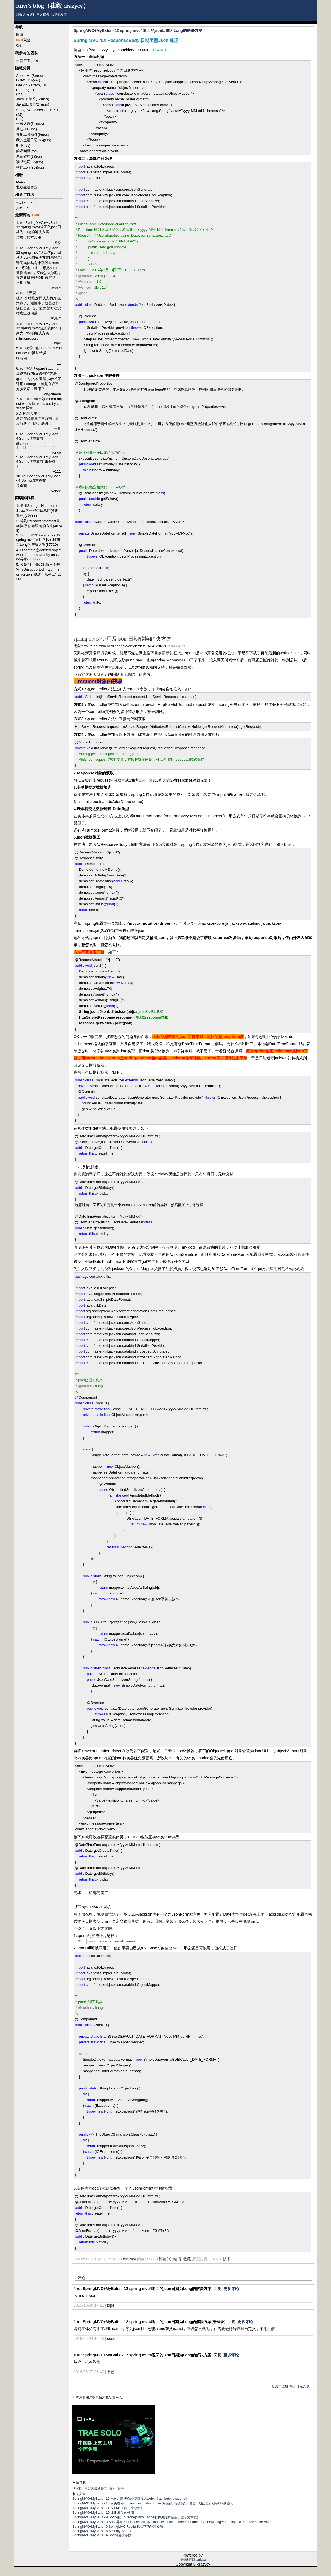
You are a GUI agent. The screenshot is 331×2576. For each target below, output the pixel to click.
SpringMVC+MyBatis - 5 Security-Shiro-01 (103, 2531)
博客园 (77, 2488)
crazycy (129, 2259)
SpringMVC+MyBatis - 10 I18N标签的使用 (103, 2513)
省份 (111, 2371)
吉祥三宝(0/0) (27, 61)
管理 (19, 46)
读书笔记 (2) (26, 162)
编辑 (177, 2259)
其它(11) (23, 129)
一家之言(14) (26, 123)
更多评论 (231, 2288)
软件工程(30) (26, 167)
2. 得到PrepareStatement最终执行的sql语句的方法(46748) (39, 526)
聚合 (26, 40)
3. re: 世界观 (26, 293)
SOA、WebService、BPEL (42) (37, 112)
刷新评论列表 (300, 2386)
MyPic (21, 182)
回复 (217, 2288)
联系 (19, 35)
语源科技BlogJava (193, 2559)
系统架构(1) (25, 156)
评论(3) (165, 2259)
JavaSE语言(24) (29, 104)
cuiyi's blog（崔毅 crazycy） (52, 5)
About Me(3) (26, 75)
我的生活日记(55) (30, 140)
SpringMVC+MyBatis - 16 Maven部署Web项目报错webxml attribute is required (129, 2499)
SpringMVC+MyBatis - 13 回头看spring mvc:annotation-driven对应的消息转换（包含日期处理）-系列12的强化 (152, 2503)
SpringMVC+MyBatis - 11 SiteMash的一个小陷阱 (108, 2508)
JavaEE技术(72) (29, 99)
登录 (95, 2397)
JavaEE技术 (220, 2259)
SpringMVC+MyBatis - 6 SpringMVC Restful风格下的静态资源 (117, 2527)
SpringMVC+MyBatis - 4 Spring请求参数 (101, 2535)
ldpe (110, 2305)
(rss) (39, 75)
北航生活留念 (27, 187)
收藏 (187, 2259)
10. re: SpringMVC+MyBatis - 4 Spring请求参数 (38, 478)
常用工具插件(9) (29, 134)
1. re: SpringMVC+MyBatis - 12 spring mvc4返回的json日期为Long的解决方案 (38, 227)
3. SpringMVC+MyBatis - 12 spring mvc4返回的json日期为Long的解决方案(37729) (38, 540)
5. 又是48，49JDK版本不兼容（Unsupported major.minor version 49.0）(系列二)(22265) (38, 571)
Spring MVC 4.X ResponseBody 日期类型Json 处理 (126, 40)
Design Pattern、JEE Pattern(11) (33, 87)
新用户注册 (280, 2386)
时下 (19, 145)
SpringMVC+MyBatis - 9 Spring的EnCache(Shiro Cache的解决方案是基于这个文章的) (135, 2517)
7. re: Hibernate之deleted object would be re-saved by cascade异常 (39, 403)
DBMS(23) (24, 80)
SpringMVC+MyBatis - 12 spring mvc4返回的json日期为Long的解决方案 (138, 30)
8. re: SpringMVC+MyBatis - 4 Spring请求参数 (38, 436)
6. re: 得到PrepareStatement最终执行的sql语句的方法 (38, 370)
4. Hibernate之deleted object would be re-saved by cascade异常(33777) (38, 554)
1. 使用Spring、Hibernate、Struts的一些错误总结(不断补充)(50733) (38, 511)
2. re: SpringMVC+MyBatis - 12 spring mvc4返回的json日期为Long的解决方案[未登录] (39, 252)
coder (112, 2338)
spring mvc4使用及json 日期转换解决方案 (123, 639)
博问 (112, 2488)
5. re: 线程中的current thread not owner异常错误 (39, 350)
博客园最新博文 (95, 2488)
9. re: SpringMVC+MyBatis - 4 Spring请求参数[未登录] (38, 459)
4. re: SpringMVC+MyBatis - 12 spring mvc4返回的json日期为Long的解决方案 (38, 328)
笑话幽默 (23, 151)
